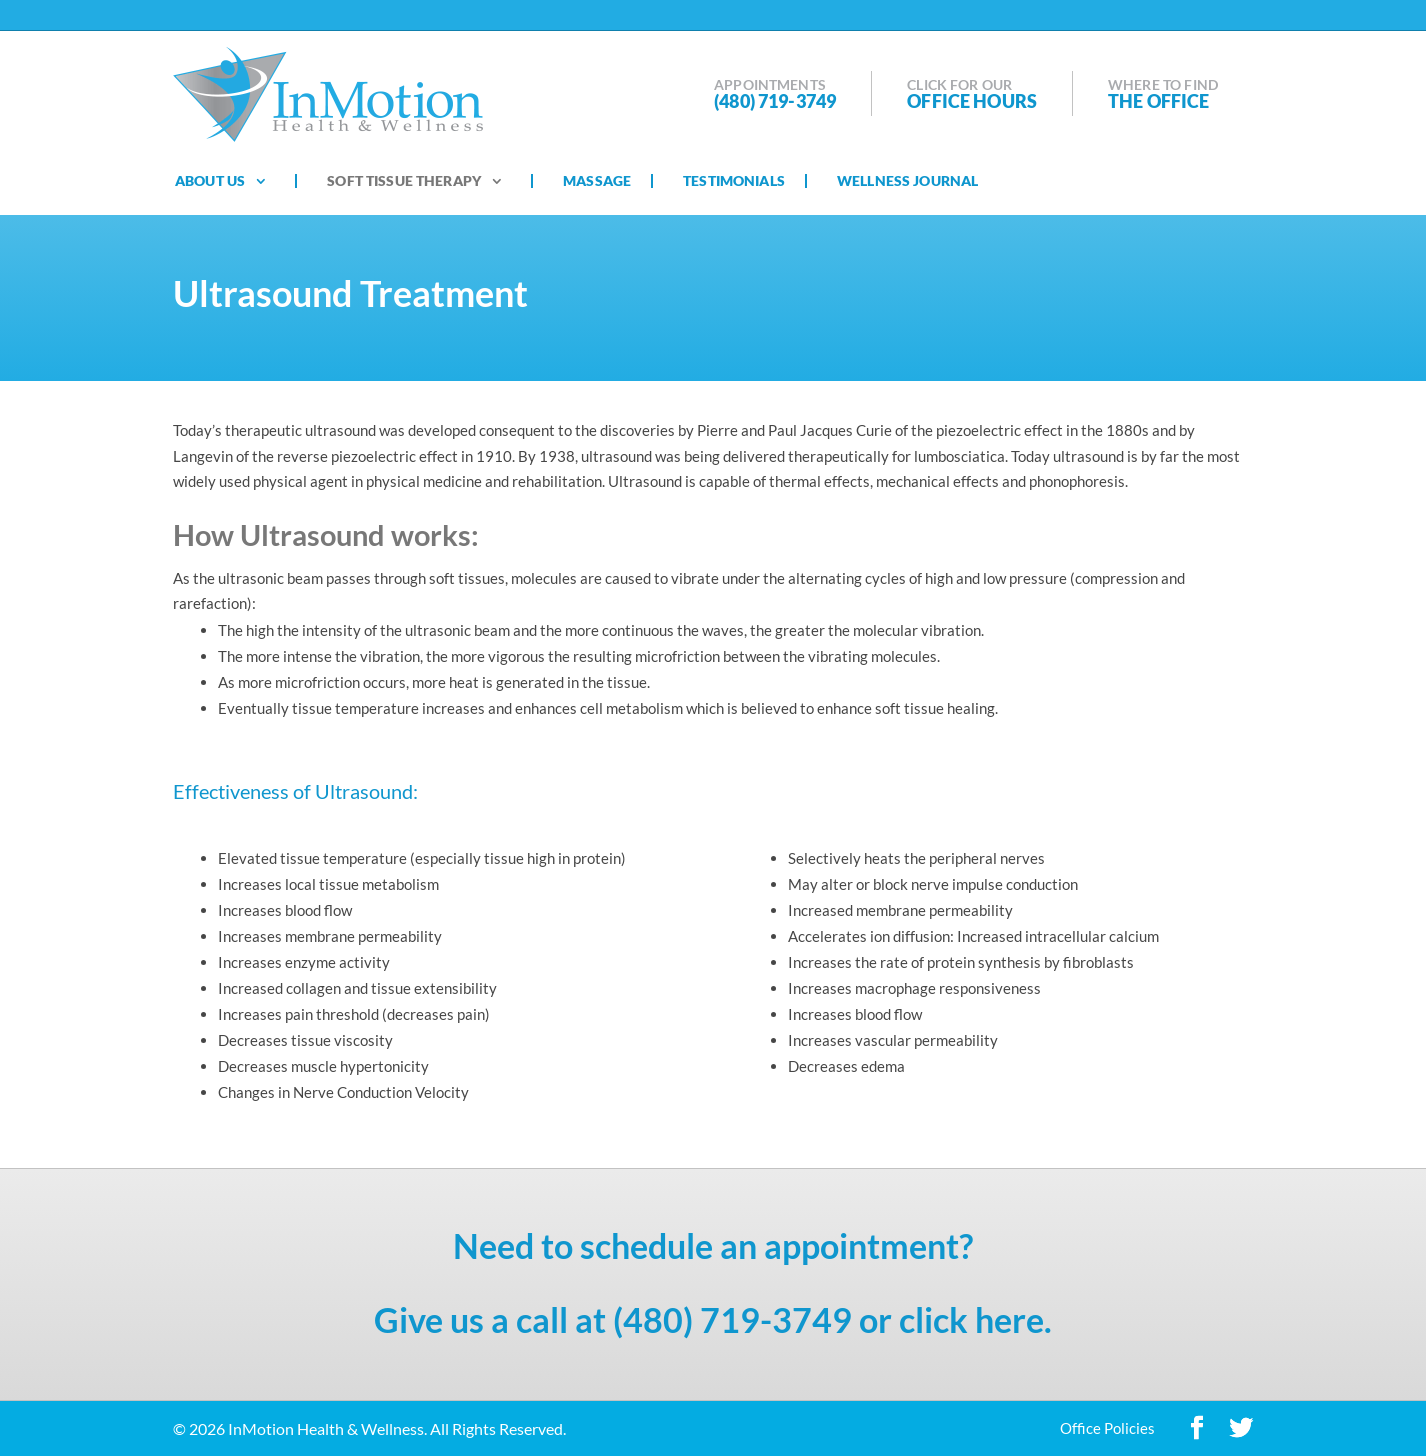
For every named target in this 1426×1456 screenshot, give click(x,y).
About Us (210, 181)
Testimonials (734, 181)
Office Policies (1107, 1428)
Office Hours (972, 101)
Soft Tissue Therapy (404, 181)
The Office (1159, 101)
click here (971, 1319)
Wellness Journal (907, 181)
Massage (597, 181)
